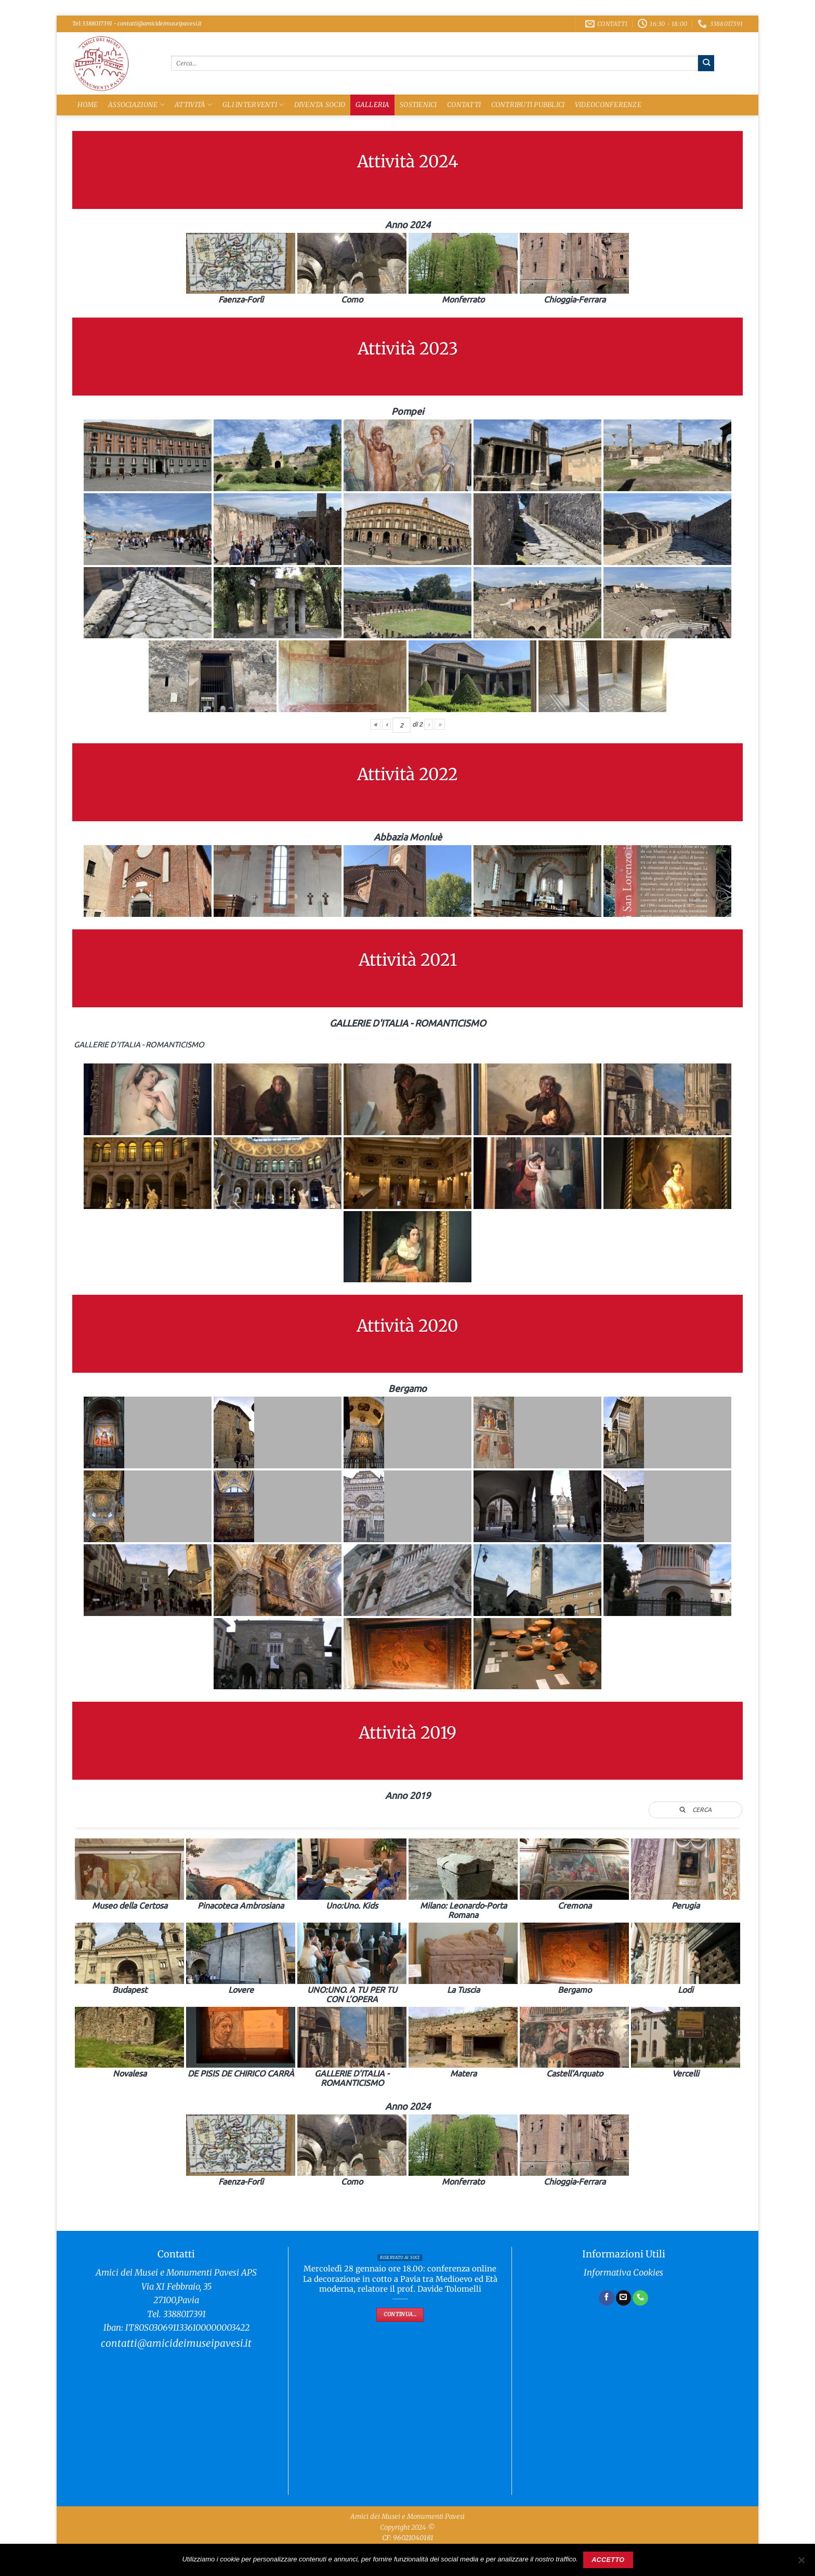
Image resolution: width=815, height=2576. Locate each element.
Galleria (373, 104)
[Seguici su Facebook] (606, 2298)
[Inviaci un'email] (624, 2298)
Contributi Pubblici (528, 104)
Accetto (607, 2560)
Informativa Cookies (623, 2272)
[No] (801, 2563)
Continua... (400, 2314)
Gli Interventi (253, 105)
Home (87, 104)
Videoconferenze (608, 104)
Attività (194, 105)
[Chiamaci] (640, 2298)
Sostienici (418, 104)
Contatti (464, 104)
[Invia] (706, 63)
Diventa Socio (319, 104)
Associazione (136, 105)
